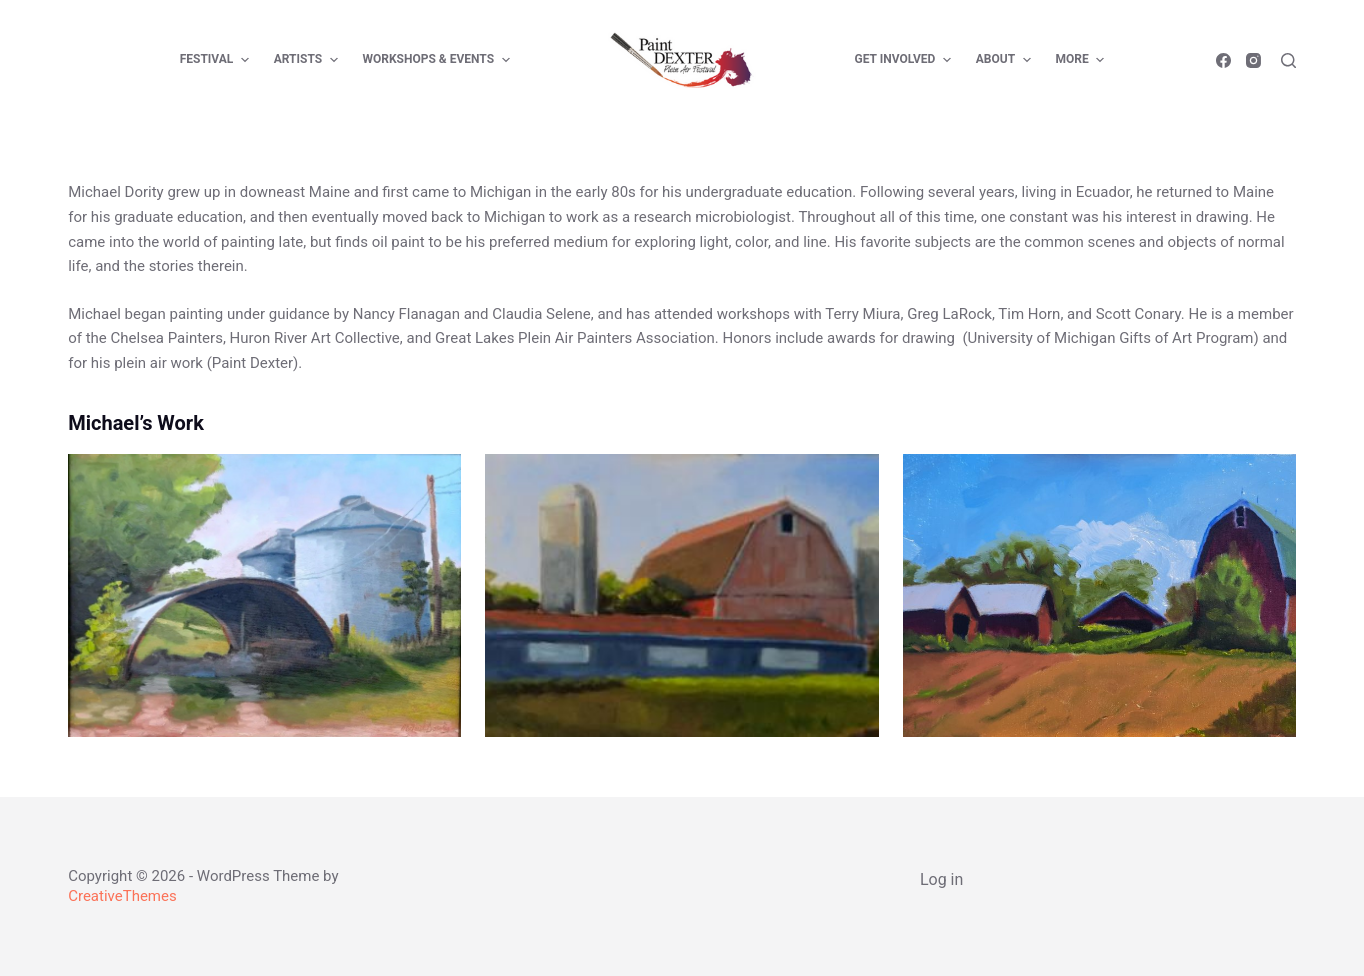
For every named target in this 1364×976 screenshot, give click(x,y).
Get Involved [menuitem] (905, 60)
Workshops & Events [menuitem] (439, 60)
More (1083, 60)
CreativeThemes (122, 896)
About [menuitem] (1006, 60)
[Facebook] (1223, 60)
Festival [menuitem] (217, 60)
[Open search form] (1288, 60)
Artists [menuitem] (308, 60)
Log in (941, 879)
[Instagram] (1253, 60)
